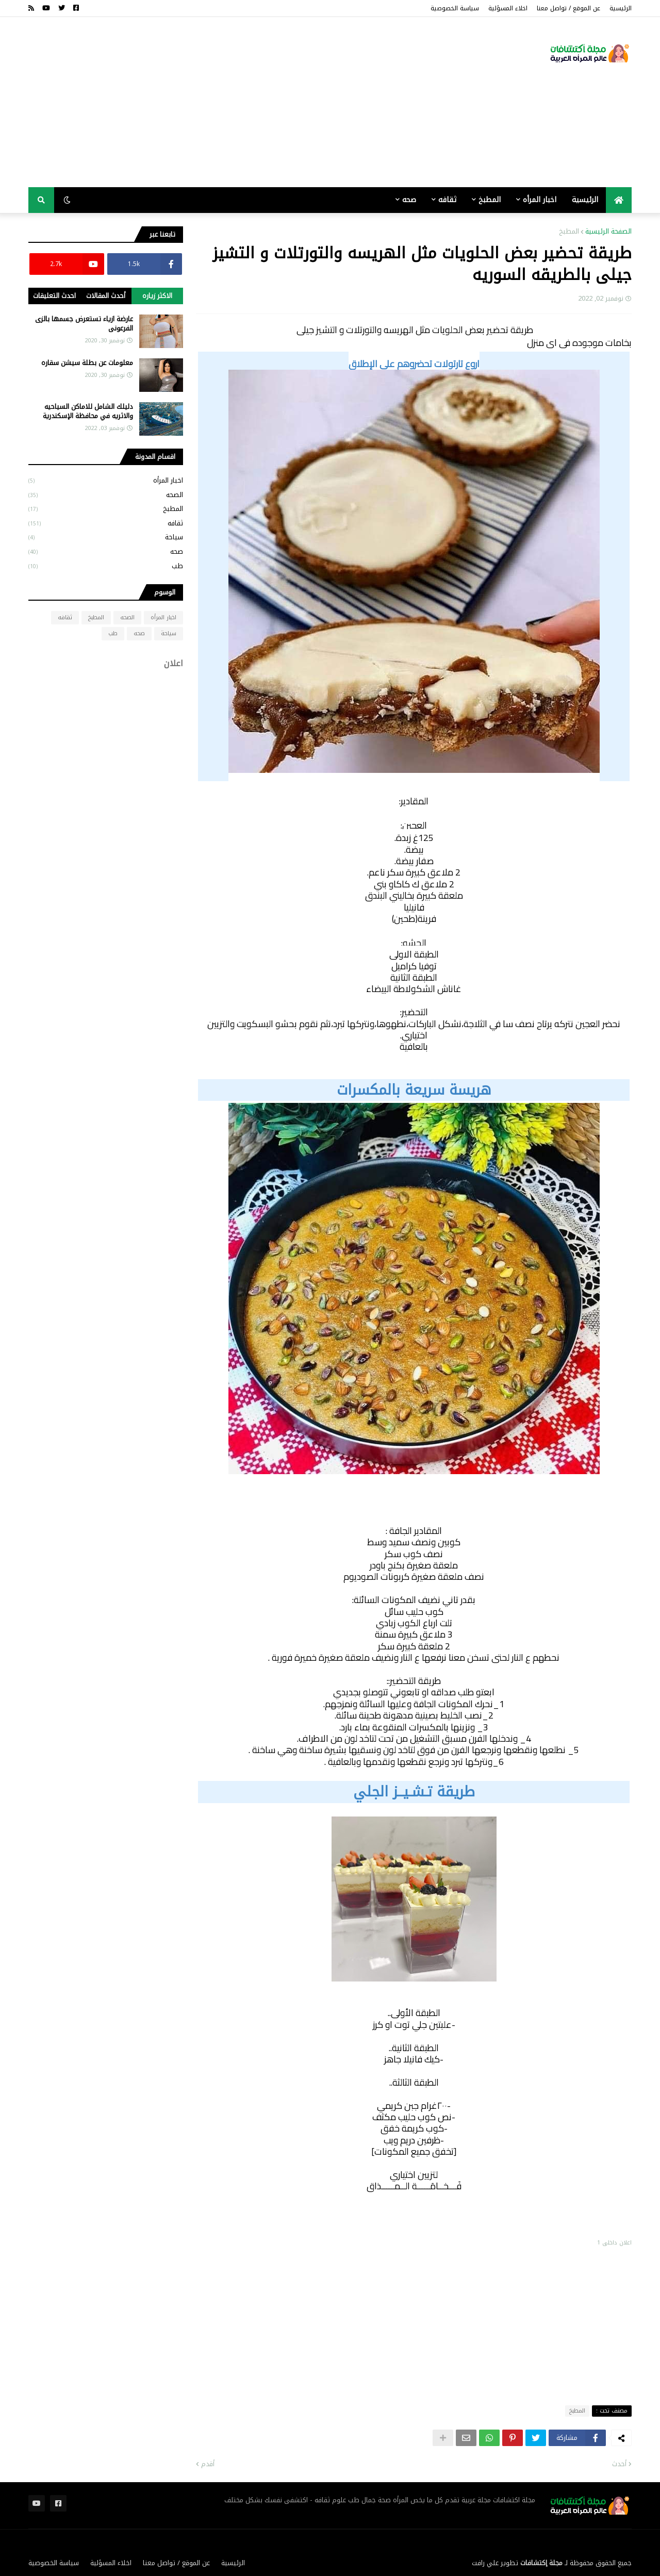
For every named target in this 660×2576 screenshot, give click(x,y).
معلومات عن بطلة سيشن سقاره (87, 363)
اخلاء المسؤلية (507, 8)
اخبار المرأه (105, 481)
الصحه (105, 494)
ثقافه (105, 523)
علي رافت (485, 2562)
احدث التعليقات (54, 295)
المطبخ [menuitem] (489, 200)
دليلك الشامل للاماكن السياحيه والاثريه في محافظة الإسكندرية (88, 411)
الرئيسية (620, 8)
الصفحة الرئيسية (608, 231)
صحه (105, 551)
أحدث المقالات (105, 295)
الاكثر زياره (157, 295)
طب (105, 565)
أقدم (207, 2464)
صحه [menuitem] (409, 200)
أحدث (619, 2464)
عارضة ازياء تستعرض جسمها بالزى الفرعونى (84, 324)
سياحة (105, 537)
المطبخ (569, 231)
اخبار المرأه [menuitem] (539, 200)
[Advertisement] (216, 102)
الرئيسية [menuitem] (585, 200)
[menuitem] (619, 200)
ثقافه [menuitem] (447, 200)
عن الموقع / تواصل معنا (568, 8)
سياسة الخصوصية (455, 8)
